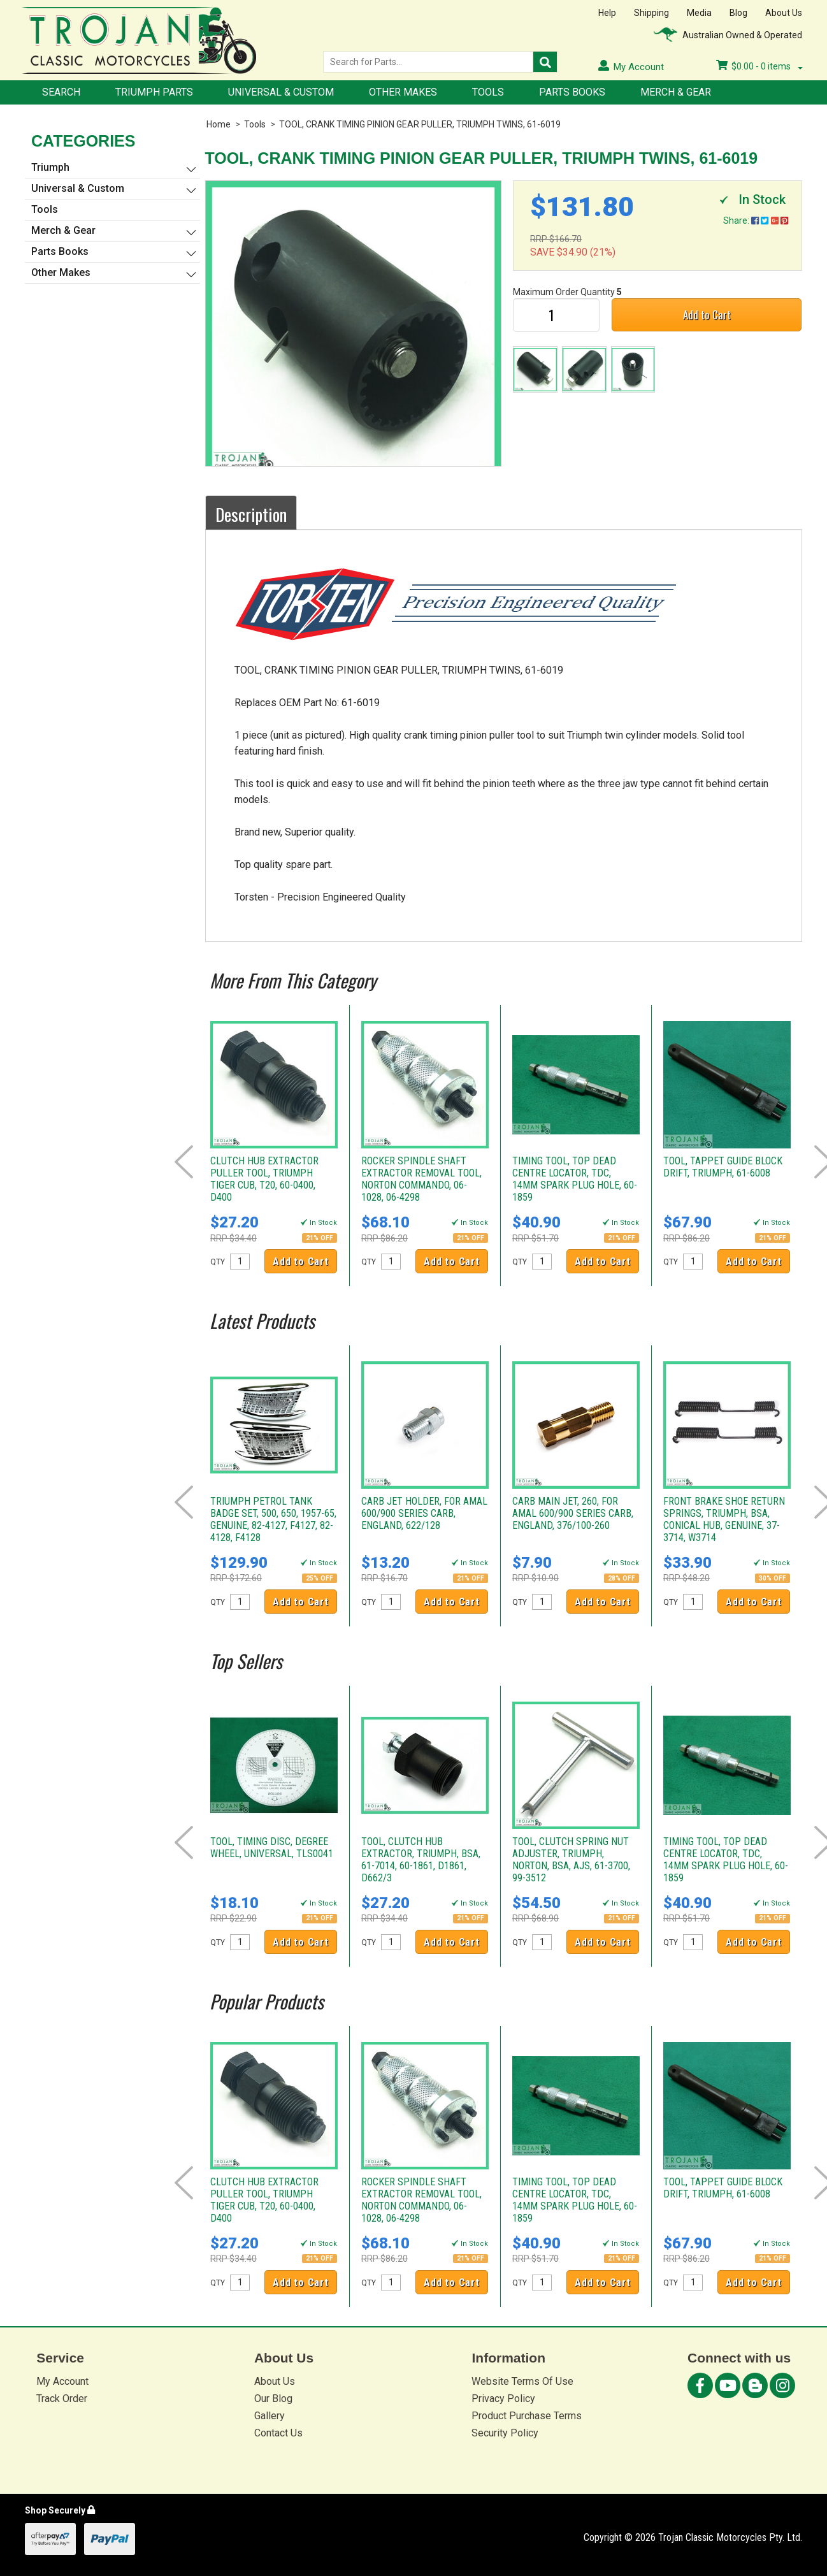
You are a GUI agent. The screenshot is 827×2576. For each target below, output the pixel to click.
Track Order (61, 2398)
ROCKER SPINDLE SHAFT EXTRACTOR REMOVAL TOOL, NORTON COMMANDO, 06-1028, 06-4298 (421, 1179)
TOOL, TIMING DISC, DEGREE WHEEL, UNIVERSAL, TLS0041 (271, 1847)
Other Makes (403, 92)
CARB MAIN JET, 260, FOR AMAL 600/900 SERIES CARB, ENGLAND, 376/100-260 (572, 1513)
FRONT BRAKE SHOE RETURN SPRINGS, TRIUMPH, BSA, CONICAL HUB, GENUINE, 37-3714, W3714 (724, 1519)
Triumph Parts (154, 92)
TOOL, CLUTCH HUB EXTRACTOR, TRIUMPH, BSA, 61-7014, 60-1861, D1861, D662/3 (420, 1859)
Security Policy (504, 2433)
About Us (783, 13)
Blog (738, 13)
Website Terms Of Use (522, 2381)
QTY (217, 1261)
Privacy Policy (503, 2398)
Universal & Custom (281, 92)
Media (699, 13)
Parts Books (572, 92)
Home (218, 124)
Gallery (269, 2416)
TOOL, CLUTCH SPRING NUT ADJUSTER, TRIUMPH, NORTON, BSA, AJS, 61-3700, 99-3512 (571, 1859)
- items (759, 66)
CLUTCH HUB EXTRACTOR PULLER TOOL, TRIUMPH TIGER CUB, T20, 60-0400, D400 (264, 1179)
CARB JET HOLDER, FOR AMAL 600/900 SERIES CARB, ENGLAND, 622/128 (424, 1513)
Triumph (50, 167)
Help (607, 13)
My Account (62, 2381)
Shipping (651, 13)
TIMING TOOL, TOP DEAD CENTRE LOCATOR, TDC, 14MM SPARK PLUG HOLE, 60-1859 (574, 1179)
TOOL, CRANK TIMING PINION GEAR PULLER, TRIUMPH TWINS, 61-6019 (420, 124)
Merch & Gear (675, 92)
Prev (184, 1161)
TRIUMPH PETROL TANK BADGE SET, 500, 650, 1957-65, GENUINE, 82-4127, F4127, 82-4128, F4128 (273, 1519)
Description (251, 514)
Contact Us (278, 2433)
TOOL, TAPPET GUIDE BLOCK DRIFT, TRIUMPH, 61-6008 (722, 1167)
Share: (755, 220)
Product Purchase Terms (526, 2416)
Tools (488, 92)
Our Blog (273, 2398)
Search (61, 92)
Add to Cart (707, 314)
